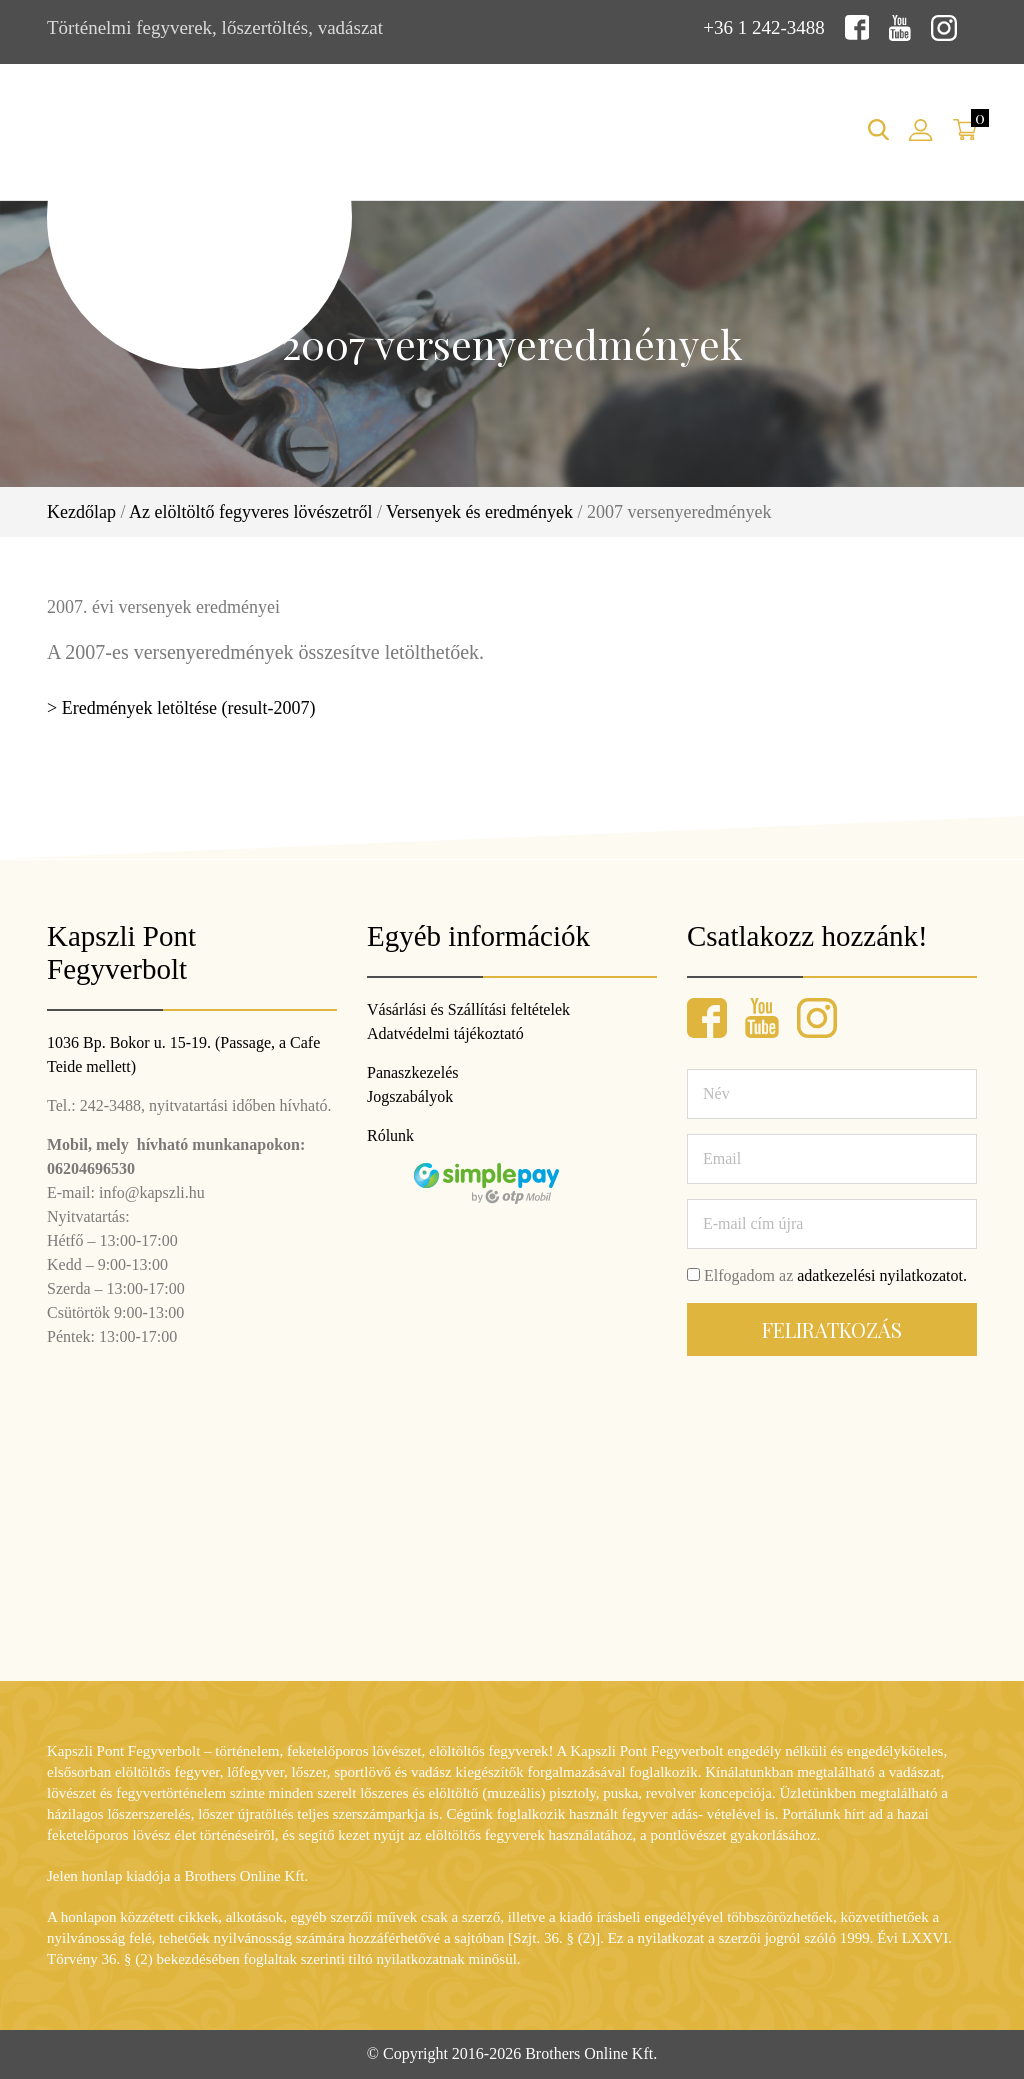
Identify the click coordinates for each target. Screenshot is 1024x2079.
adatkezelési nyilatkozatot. (882, 1275)
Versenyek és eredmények (479, 512)
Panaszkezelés (413, 1072)
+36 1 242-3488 (764, 27)
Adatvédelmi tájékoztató (445, 1033)
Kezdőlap (81, 512)
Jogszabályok (410, 1096)
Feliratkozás (832, 1329)
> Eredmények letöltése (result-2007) (181, 708)
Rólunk (390, 1135)
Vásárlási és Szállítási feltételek (468, 1009)
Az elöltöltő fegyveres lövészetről (250, 512)
